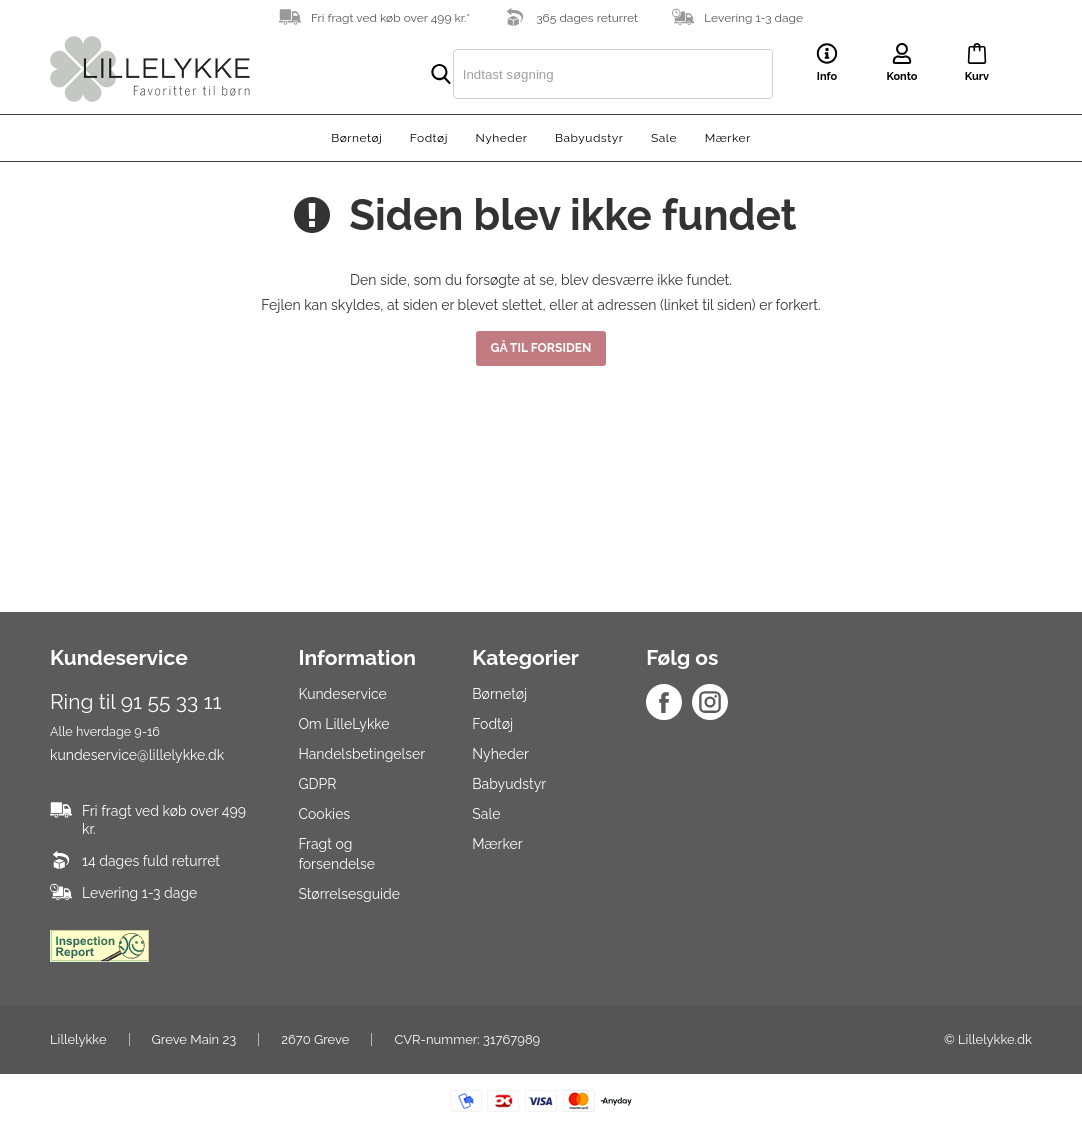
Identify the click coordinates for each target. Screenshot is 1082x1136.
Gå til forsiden (541, 347)
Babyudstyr (589, 138)
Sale (664, 138)
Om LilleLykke (343, 724)
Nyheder (501, 138)
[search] (571, 74)
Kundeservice (342, 694)
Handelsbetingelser (361, 754)
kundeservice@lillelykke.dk (137, 755)
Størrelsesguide (349, 894)
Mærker (728, 138)
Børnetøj (356, 138)
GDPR (317, 784)
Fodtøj (429, 138)
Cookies (324, 814)
